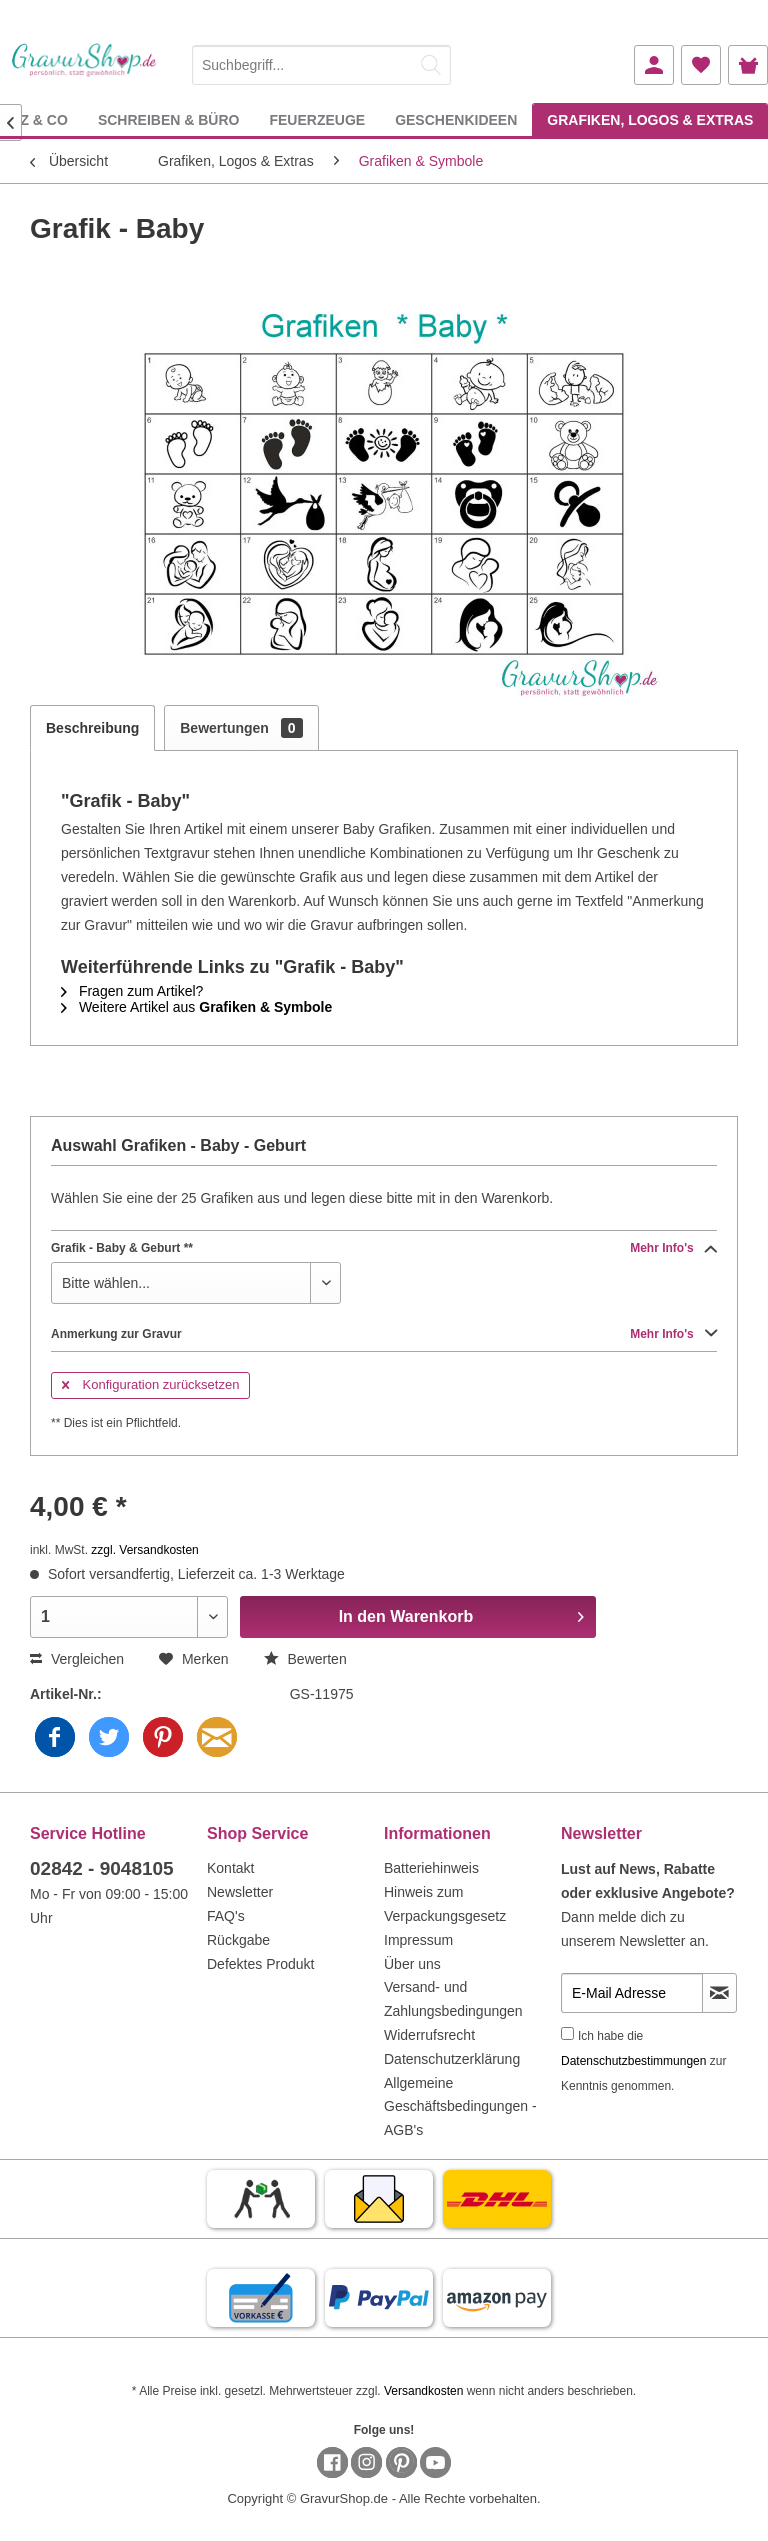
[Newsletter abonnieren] (719, 1993)
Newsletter (240, 1892)
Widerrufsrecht (429, 2035)
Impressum (418, 1940)
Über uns (412, 1964)
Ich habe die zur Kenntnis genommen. (643, 2061)
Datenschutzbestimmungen (633, 2061)
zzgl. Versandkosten (144, 1550)
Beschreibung (92, 728)
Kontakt (230, 1868)
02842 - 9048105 (102, 1868)
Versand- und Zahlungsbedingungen (453, 1999)
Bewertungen (241, 728)
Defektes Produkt (260, 1964)
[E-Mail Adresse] (632, 1993)
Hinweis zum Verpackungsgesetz (445, 1904)
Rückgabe (238, 1940)
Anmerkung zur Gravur (384, 1334)
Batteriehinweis (431, 1868)
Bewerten (305, 1659)
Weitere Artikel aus (196, 1007)
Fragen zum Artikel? (132, 991)
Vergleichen (77, 1659)
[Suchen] (431, 65)
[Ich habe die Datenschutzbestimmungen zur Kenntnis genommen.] (567, 2033)
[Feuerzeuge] (317, 119)
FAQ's (226, 1916)
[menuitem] (321, 61)
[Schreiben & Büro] (169, 119)
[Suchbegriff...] (321, 65)
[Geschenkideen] (456, 119)
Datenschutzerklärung (452, 2059)
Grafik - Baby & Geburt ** (384, 1248)
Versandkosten (423, 2391)
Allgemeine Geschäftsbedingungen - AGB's (460, 2107)
